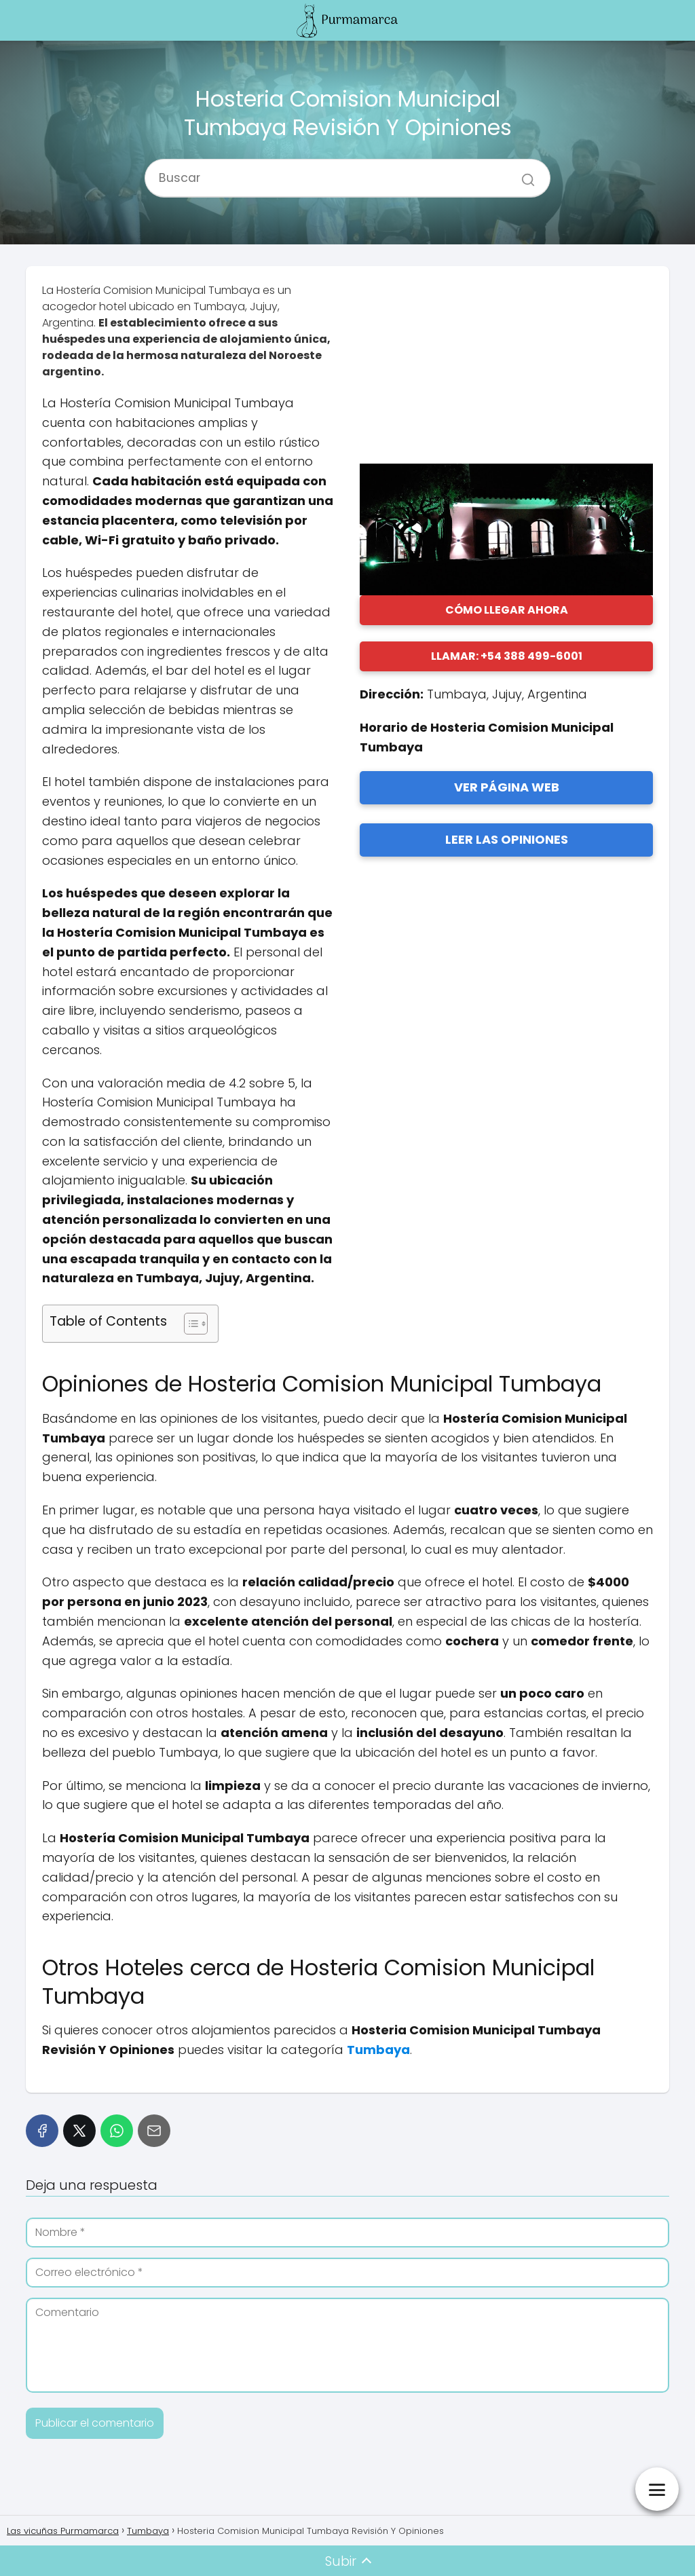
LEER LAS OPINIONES (506, 839)
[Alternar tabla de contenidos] (189, 1323)
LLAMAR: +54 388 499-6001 (506, 656)
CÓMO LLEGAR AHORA (506, 610)
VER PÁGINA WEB (506, 787)
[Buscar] (523, 172)
